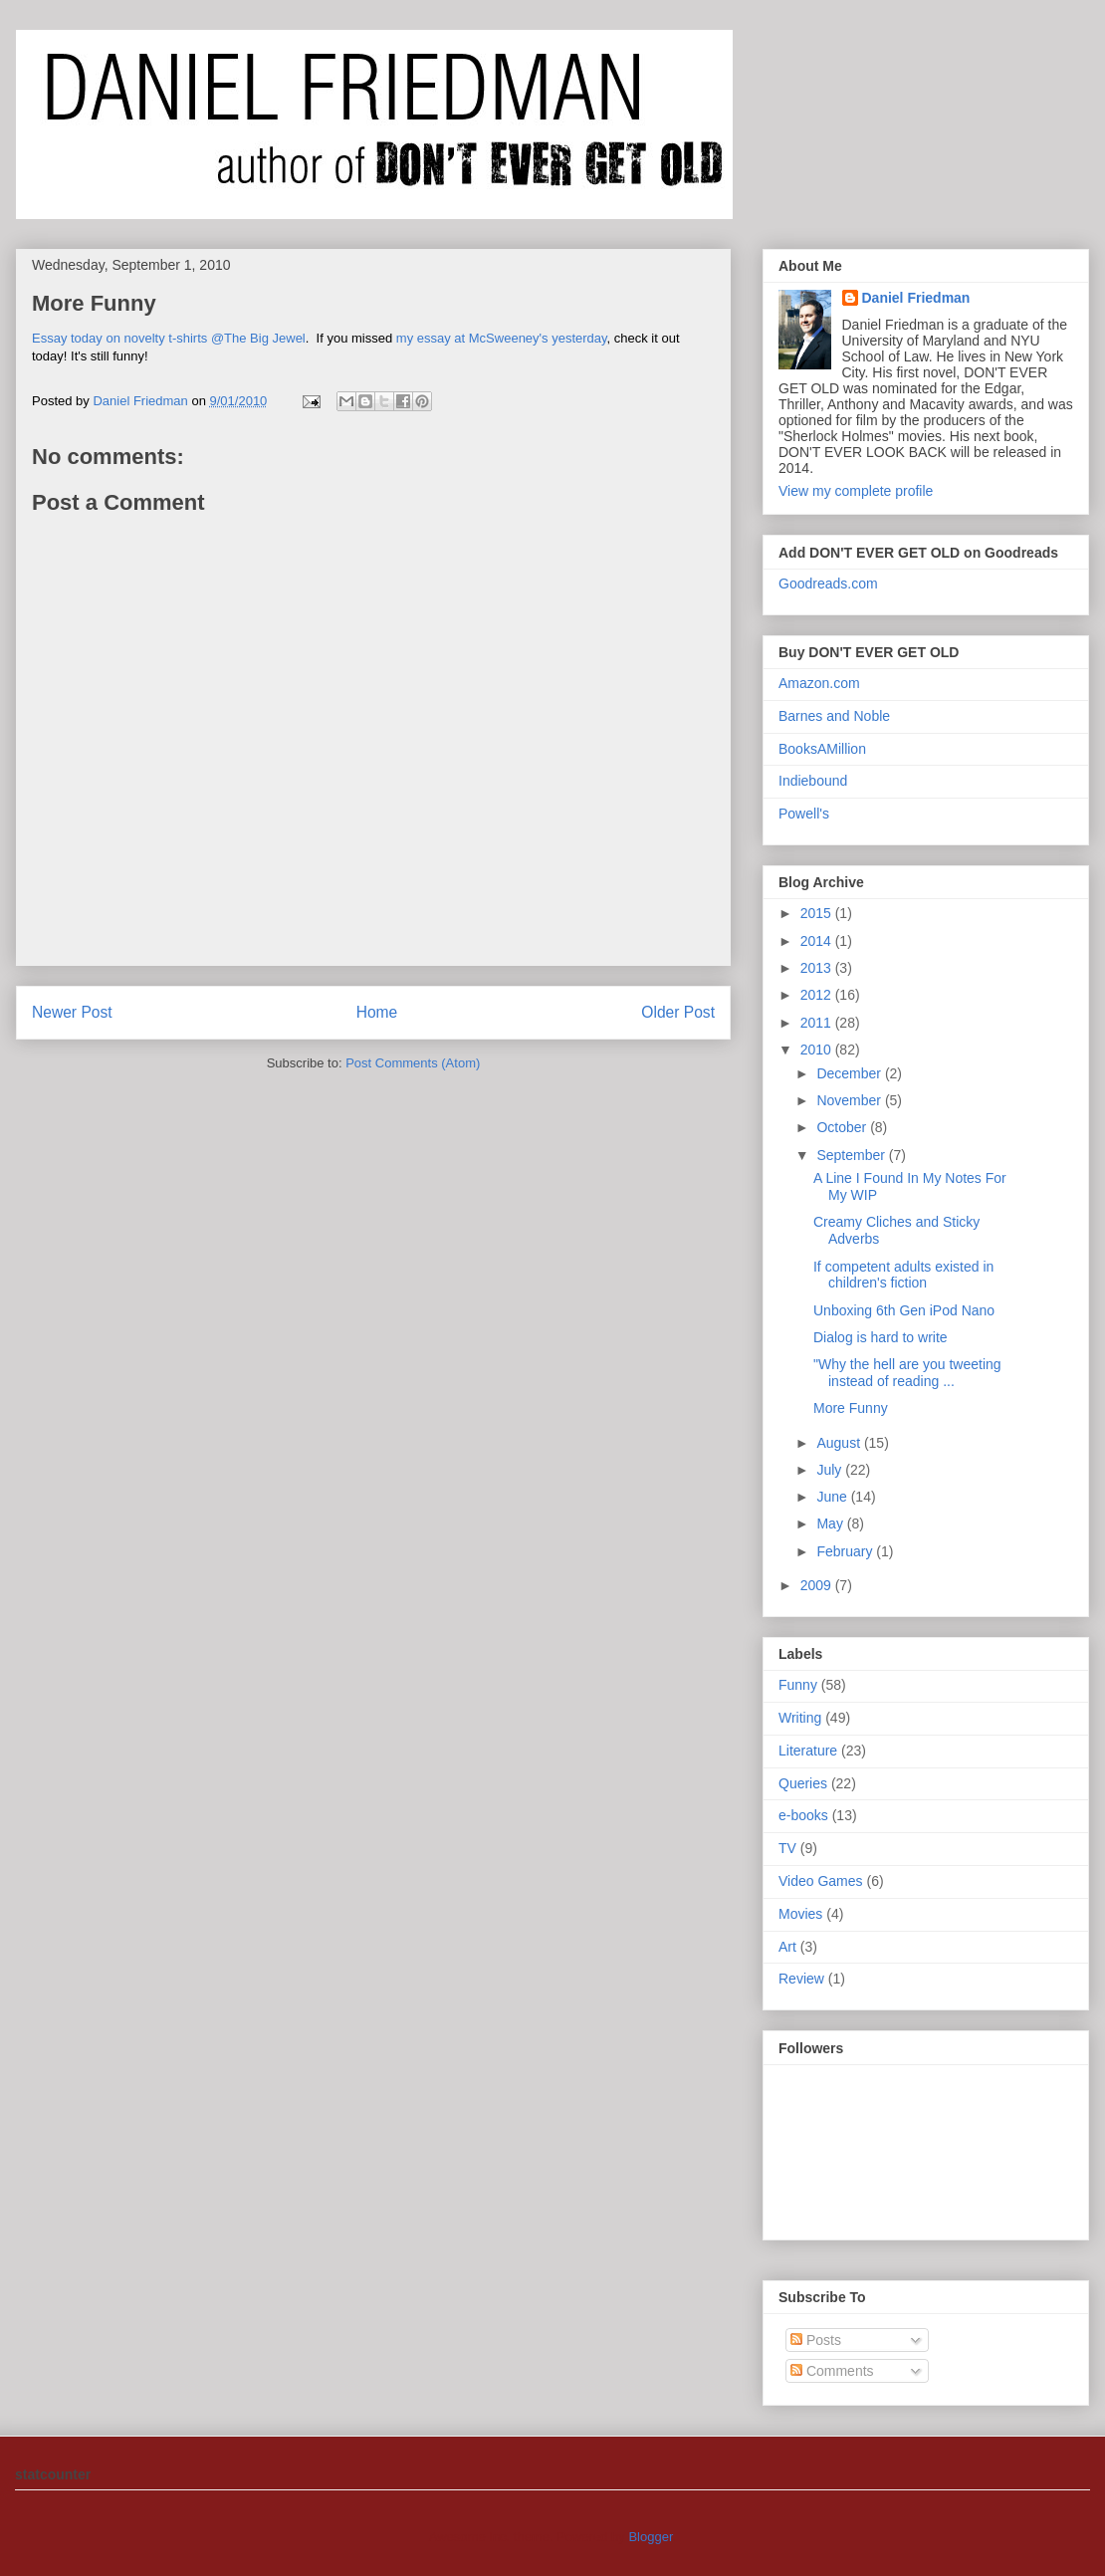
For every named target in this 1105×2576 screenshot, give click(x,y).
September (852, 1155)
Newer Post (72, 1012)
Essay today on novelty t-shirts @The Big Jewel (169, 338)
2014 (817, 941)
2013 (817, 968)
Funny (797, 1685)
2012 (817, 995)
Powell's (803, 813)
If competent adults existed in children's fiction (903, 1275)
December (850, 1073)
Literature (807, 1750)
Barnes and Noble (834, 716)
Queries (802, 1783)
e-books (803, 1815)
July (830, 1470)
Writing (799, 1718)
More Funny (850, 1408)
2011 (817, 1023)
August (839, 1443)
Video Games (820, 1881)
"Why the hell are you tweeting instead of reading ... (907, 1372)
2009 (817, 1585)
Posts (815, 2340)
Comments (832, 2371)
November (850, 1100)
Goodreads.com (828, 583)
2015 (817, 913)
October (843, 1127)
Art (787, 1947)
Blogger (650, 2536)
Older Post (678, 1012)
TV (787, 1848)
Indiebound (812, 781)
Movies (800, 1914)
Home (377, 1012)
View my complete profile (855, 491)
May (831, 1523)
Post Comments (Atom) (412, 1062)
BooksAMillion (822, 749)
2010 (817, 1049)
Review (801, 1979)
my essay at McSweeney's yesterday (501, 338)
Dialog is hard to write (880, 1337)
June (833, 1497)
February (846, 1551)
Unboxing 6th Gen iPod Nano (903, 1310)
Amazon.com (819, 683)
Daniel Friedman (916, 298)
